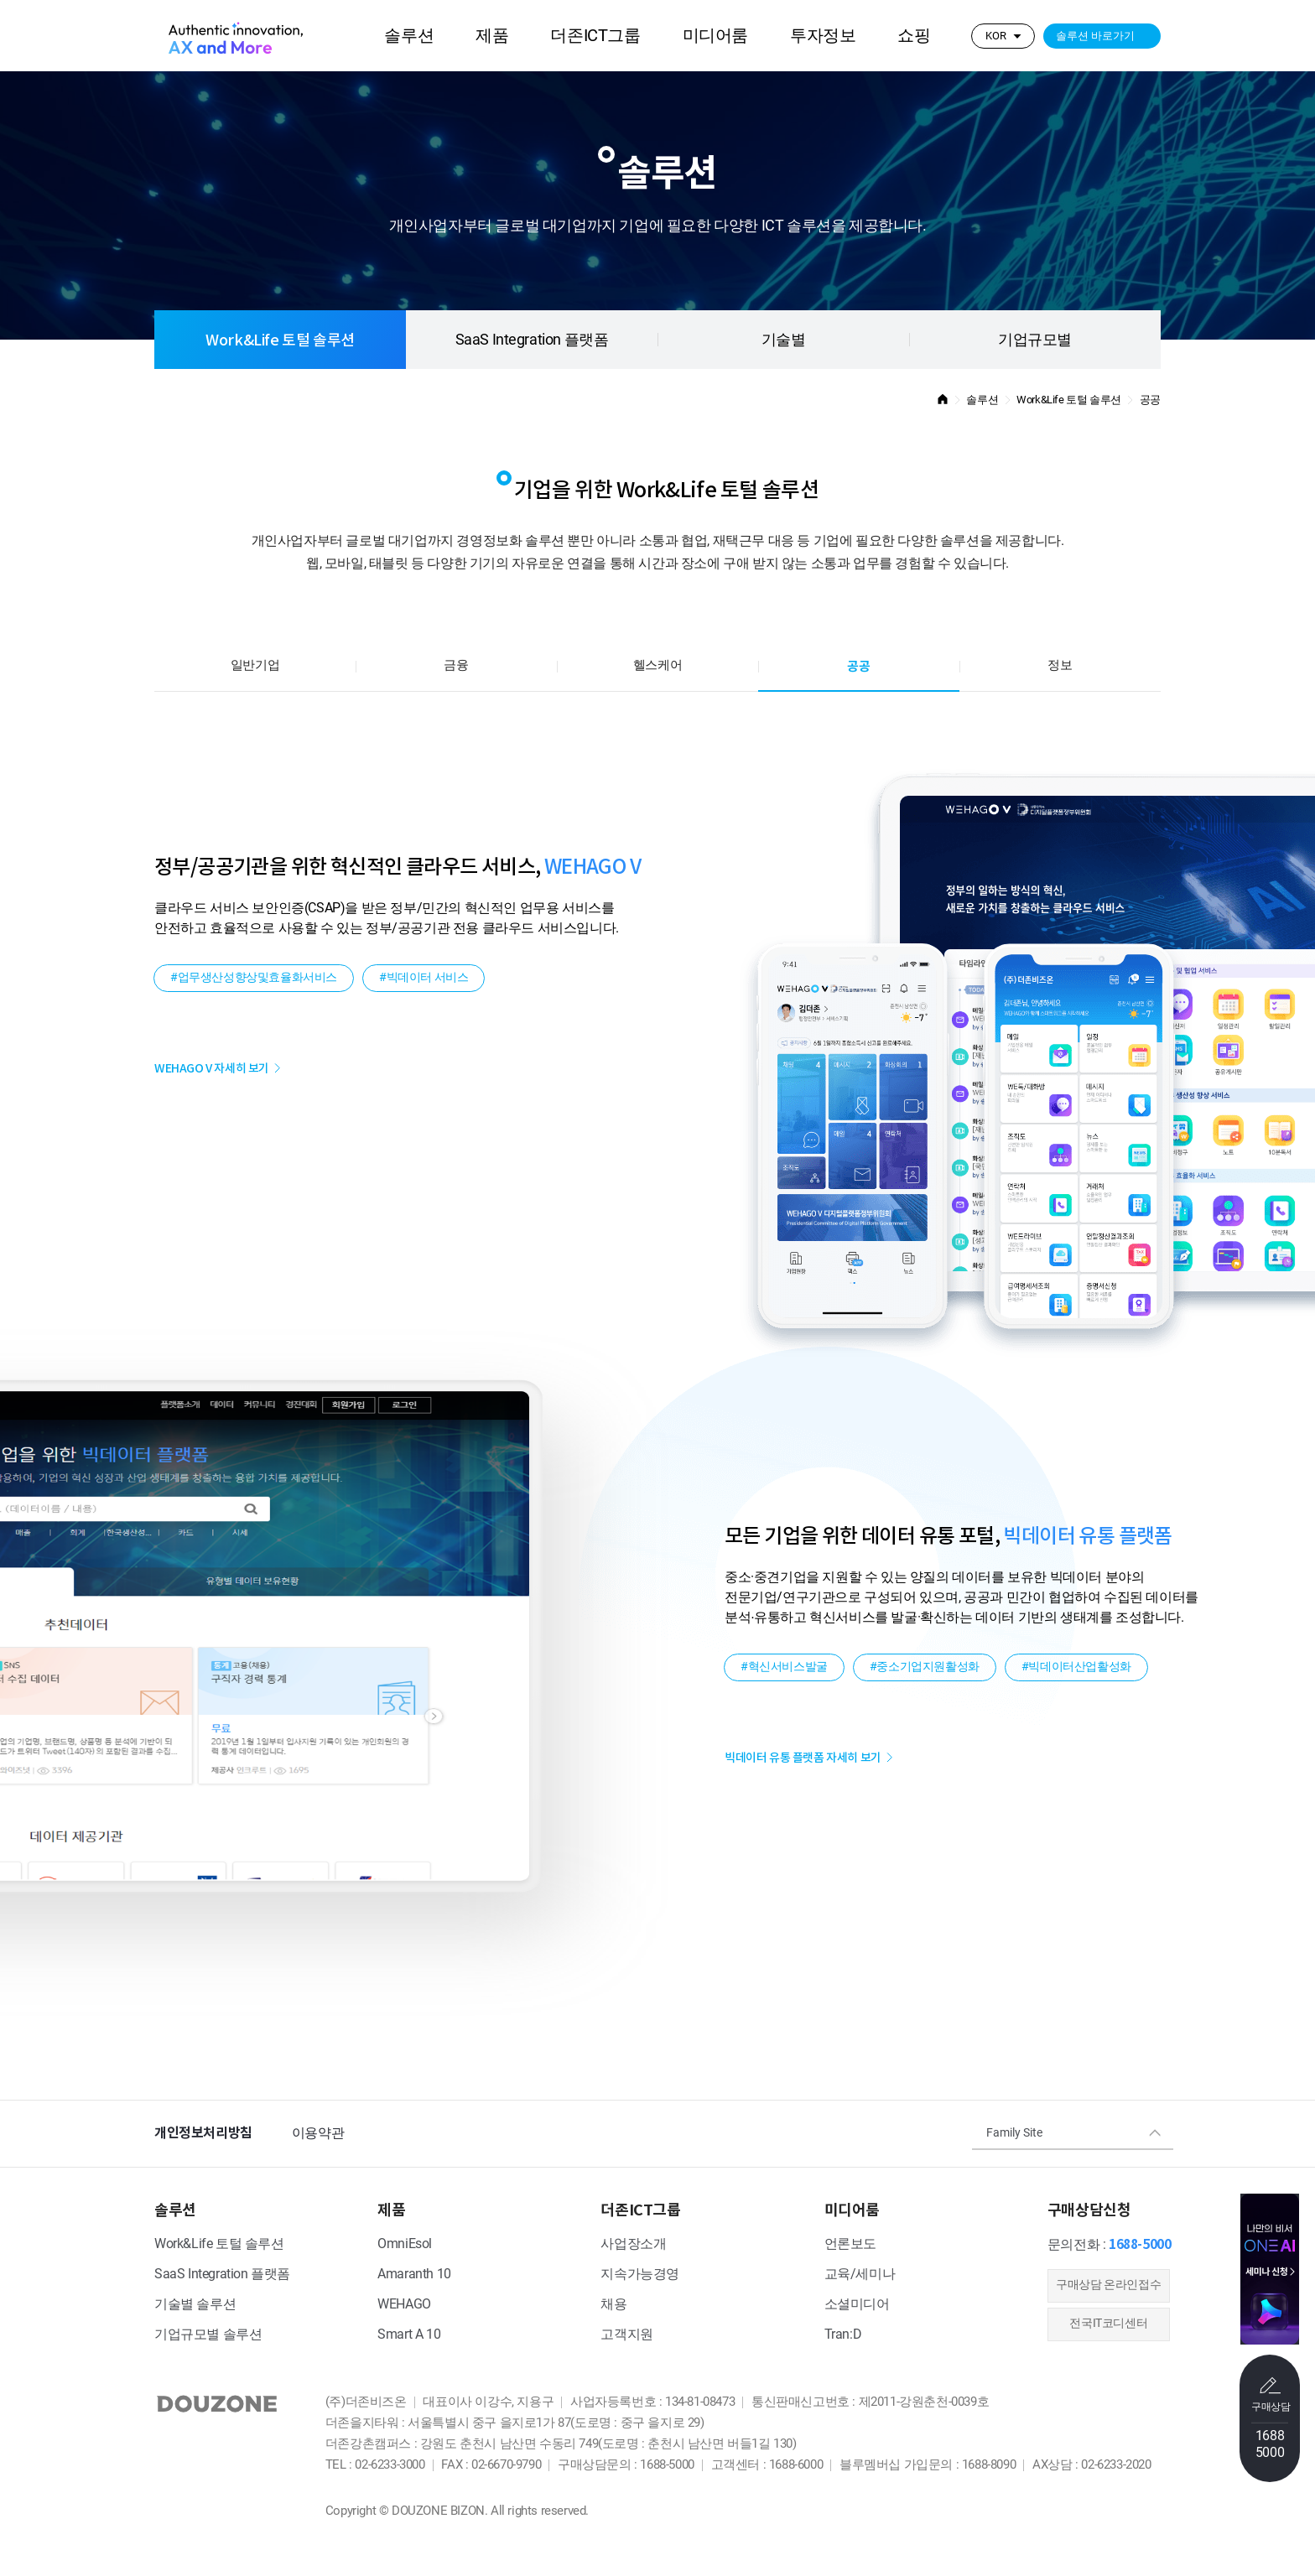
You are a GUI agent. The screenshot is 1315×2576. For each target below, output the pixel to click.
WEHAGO (404, 2305)
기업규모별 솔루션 (208, 2335)
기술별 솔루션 (195, 2305)
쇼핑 (913, 36)
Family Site (1014, 2133)
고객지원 (626, 2335)
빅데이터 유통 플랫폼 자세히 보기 (803, 1758)
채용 (613, 2305)
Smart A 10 (408, 2335)
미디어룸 (715, 36)
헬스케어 (657, 666)
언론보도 (850, 2244)
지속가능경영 (639, 2274)
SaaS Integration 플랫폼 (532, 340)
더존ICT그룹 (595, 36)
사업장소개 (633, 2244)
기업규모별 (1035, 340)
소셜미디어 (857, 2305)
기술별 (783, 340)
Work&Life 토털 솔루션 (280, 340)
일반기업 (255, 666)
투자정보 (822, 36)
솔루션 (409, 36)
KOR (995, 36)
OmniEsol (404, 2244)
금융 (456, 666)
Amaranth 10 (414, 2274)
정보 (1059, 666)
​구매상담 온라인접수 (1108, 2285)
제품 (492, 36)
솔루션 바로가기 (1095, 36)
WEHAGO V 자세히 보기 (211, 1069)
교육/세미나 (860, 2274)
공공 (858, 666)
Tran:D (843, 2335)
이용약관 (318, 2134)
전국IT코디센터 (1108, 2324)
